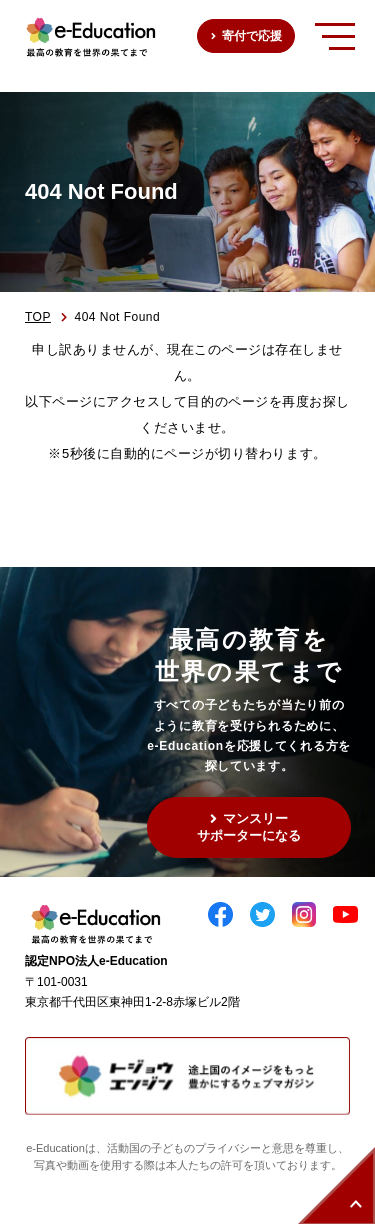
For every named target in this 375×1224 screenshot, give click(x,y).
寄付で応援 (252, 36)
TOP (38, 317)
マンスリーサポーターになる (249, 827)
